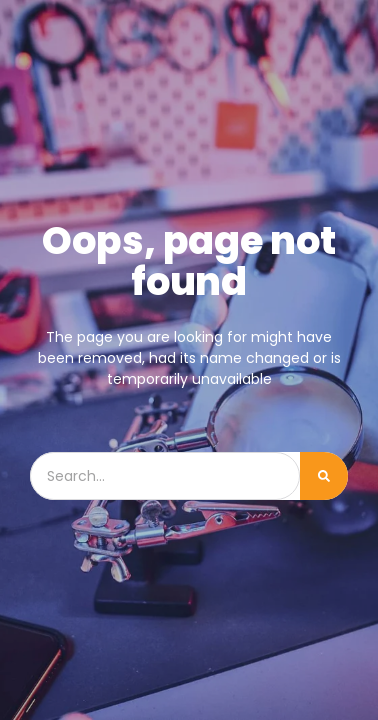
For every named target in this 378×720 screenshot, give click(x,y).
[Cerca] (324, 476)
